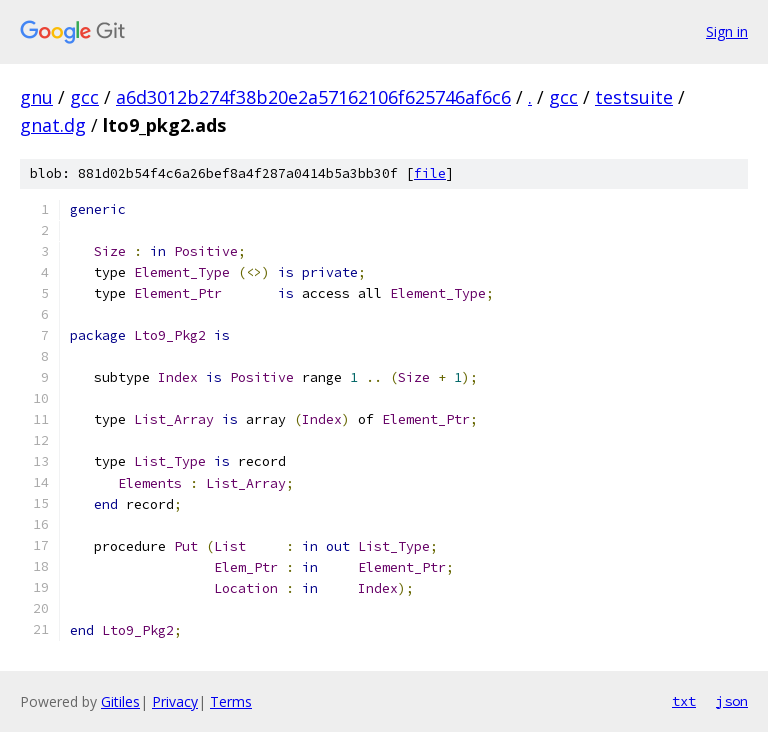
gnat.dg (53, 125)
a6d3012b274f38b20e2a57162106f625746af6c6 (313, 97)
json (732, 701)
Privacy (175, 701)
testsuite (634, 97)
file (430, 173)
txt (684, 701)
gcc (84, 97)
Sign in (727, 31)
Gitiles (120, 701)
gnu (36, 97)
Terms (231, 701)
